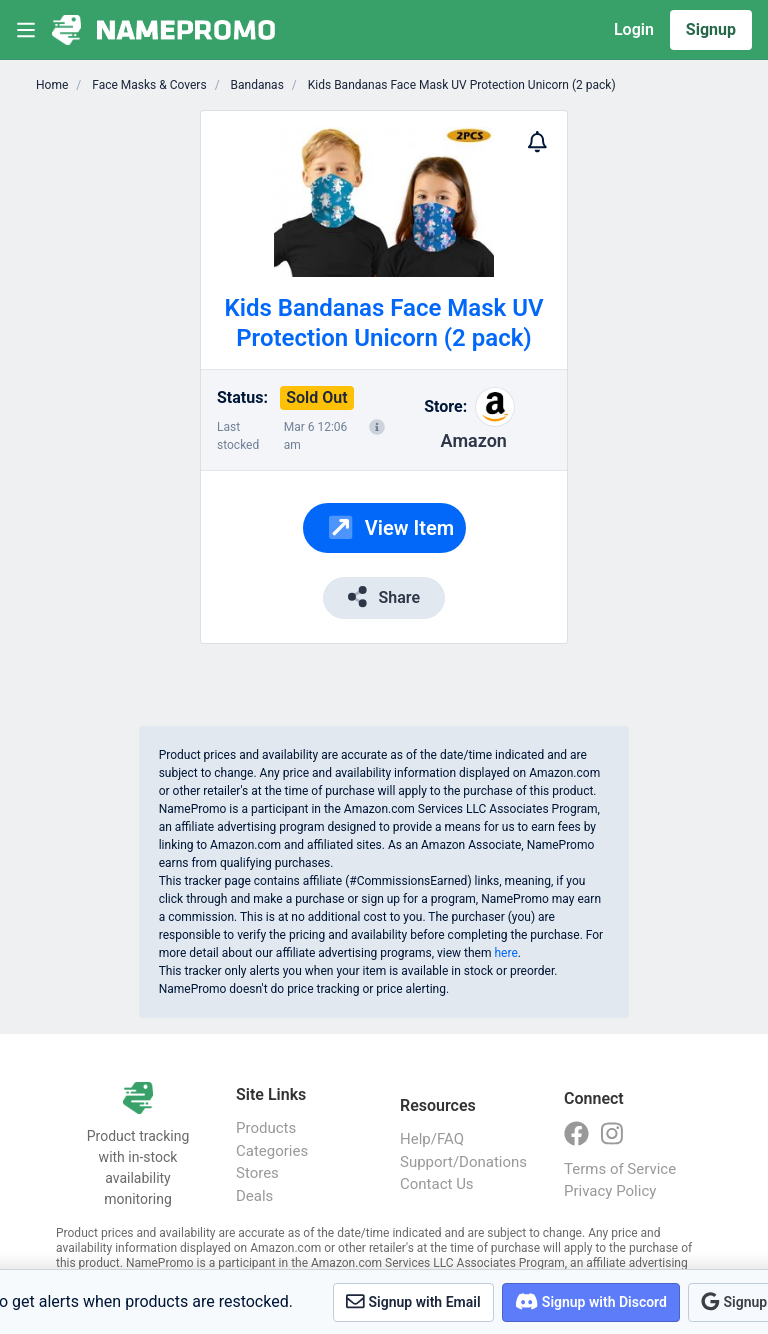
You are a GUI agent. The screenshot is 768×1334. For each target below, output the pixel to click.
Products (266, 1128)
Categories (272, 1151)
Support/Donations (462, 1162)
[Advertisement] (629, 410)
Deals (254, 1196)
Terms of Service (620, 1169)
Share (384, 596)
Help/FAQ (432, 1139)
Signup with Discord (591, 1301)
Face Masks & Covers (147, 85)
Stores (257, 1173)
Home (52, 85)
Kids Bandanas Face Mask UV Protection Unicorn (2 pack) (460, 85)
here (505, 953)
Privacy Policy (610, 1191)
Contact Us (437, 1184)
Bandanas (256, 85)
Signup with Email (413, 1301)
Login (634, 29)
